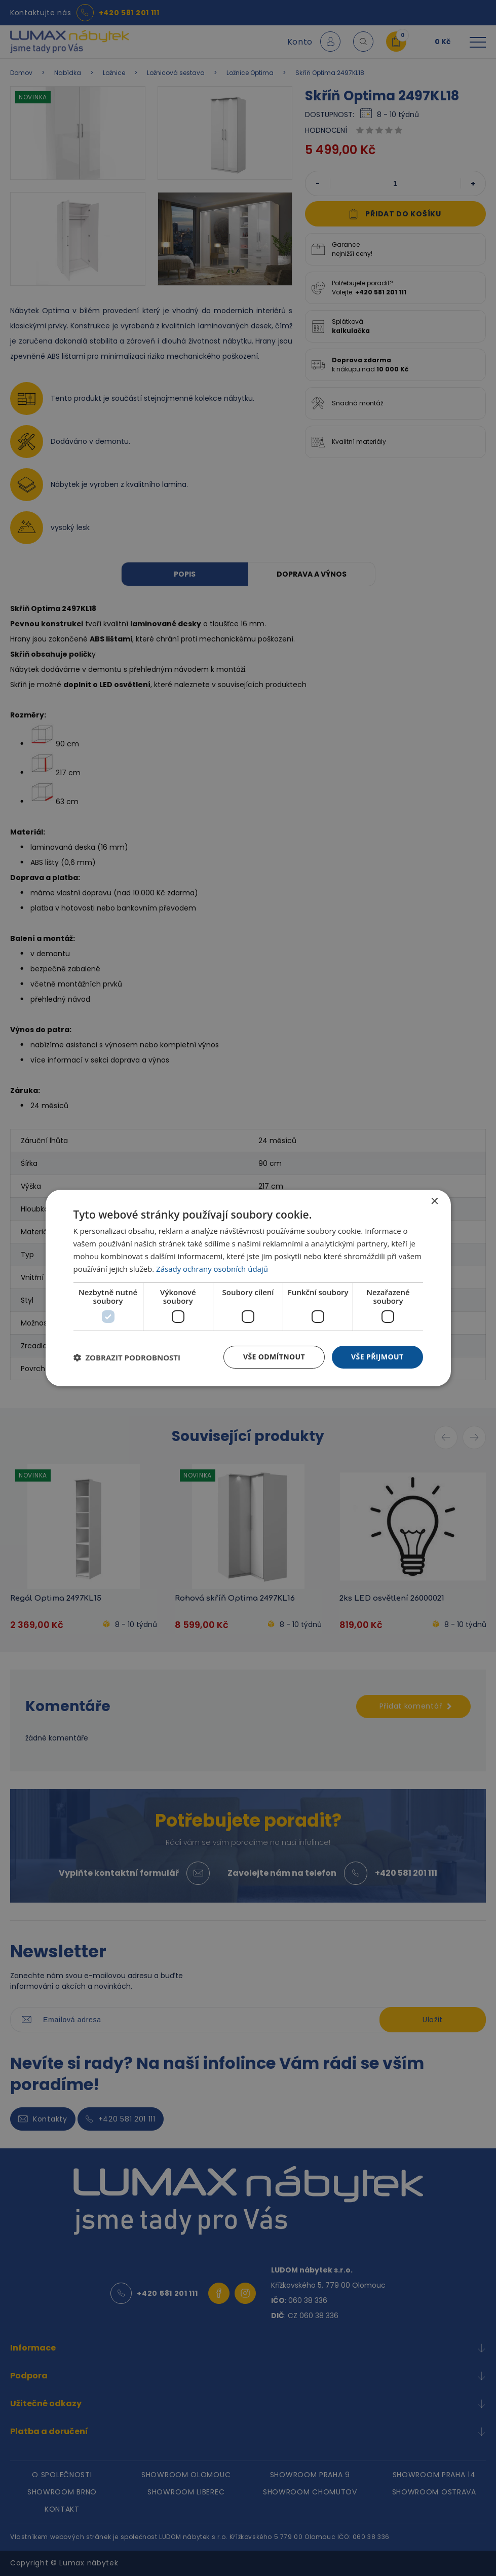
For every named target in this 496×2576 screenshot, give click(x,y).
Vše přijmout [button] (377, 1356)
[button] (127, 1357)
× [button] (434, 1201)
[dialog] (248, 1288)
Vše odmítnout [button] (274, 1356)
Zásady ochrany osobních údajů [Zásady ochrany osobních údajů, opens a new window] (212, 1269)
